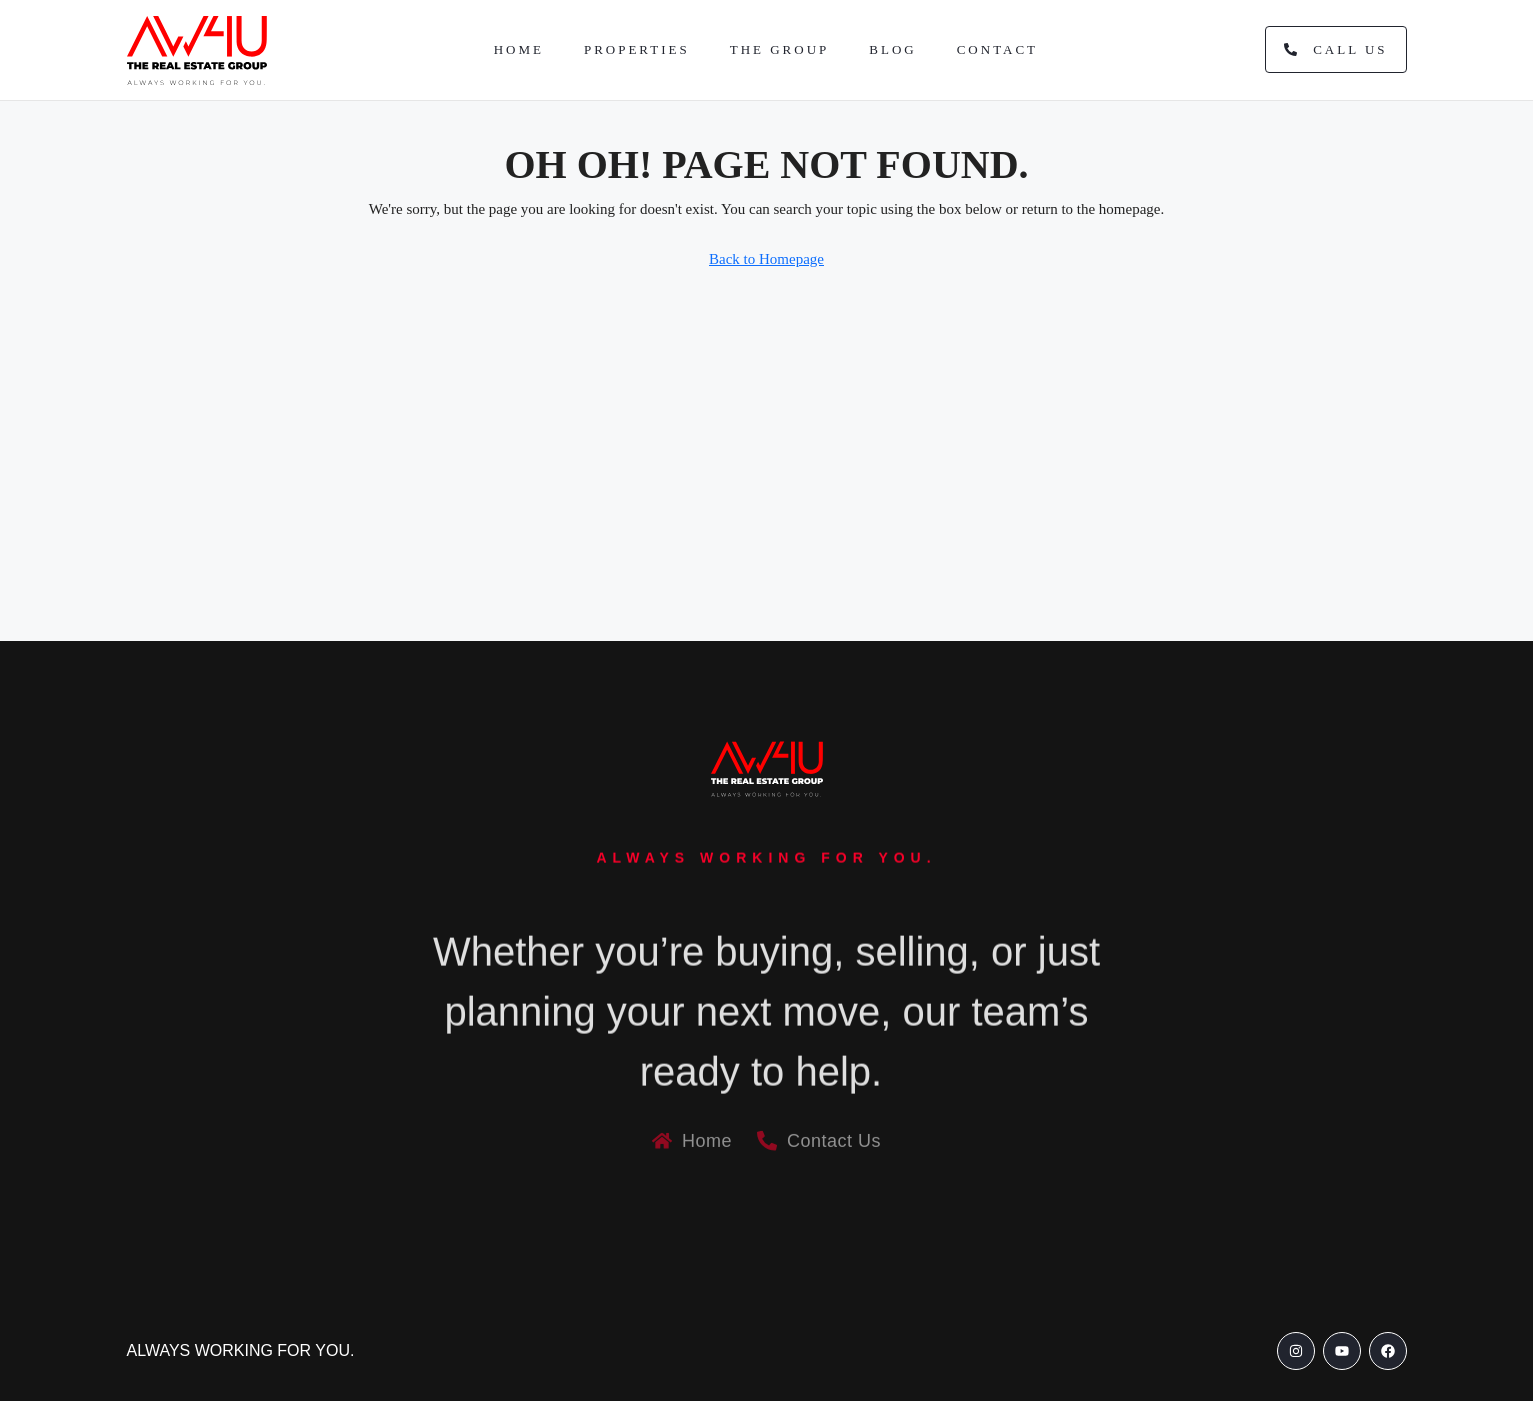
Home (519, 49)
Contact (997, 49)
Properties (637, 49)
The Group (780, 49)
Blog (892, 49)
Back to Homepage (766, 259)
